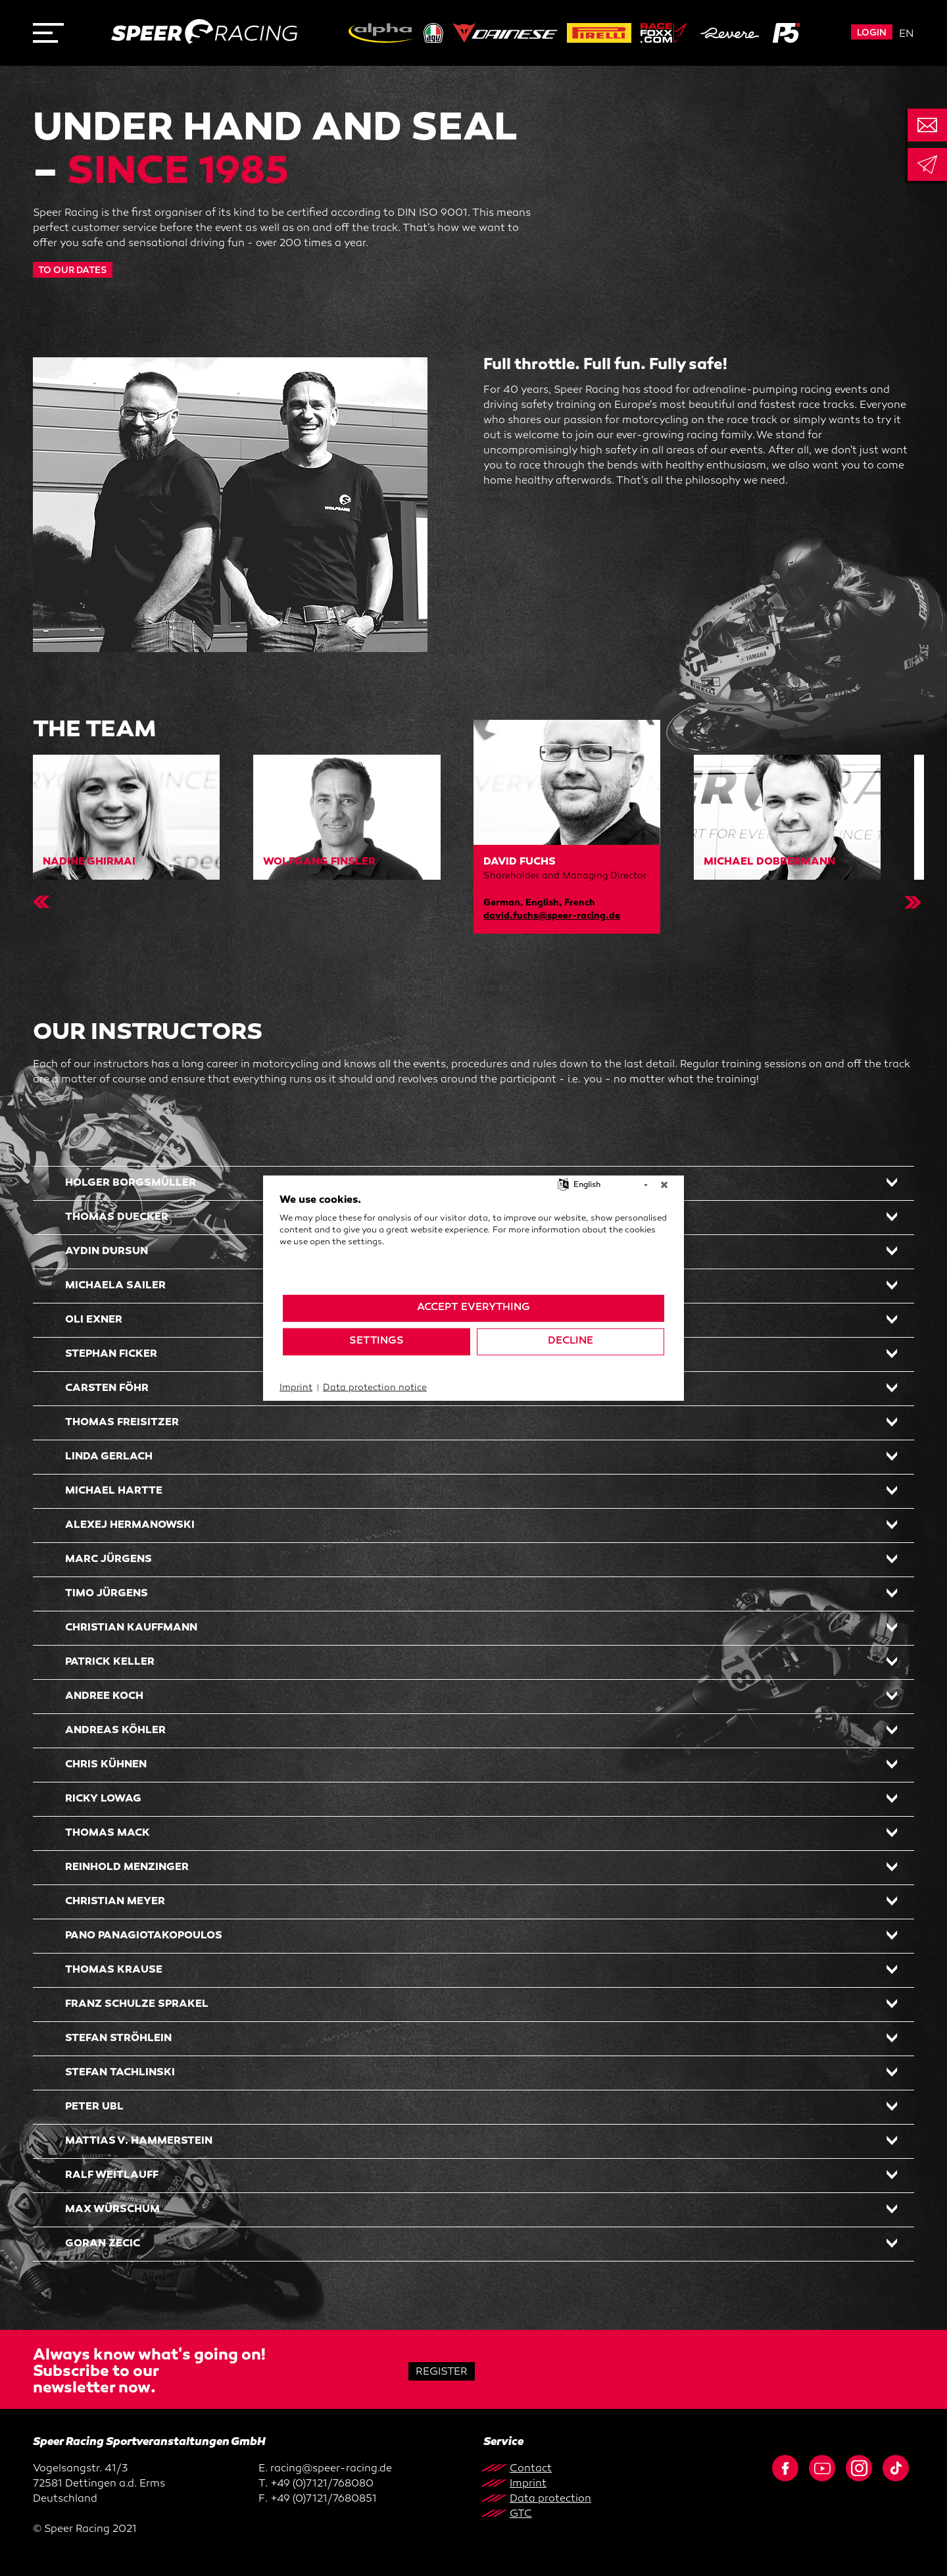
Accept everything (473, 1307)
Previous (37, 902)
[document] (473, 1243)
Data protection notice (375, 1387)
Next (909, 902)
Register (442, 2372)
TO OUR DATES (72, 270)
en (906, 34)
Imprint (295, 1387)
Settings (376, 1341)
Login (871, 33)
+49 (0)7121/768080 (322, 2484)
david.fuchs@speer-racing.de (551, 916)
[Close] (664, 1185)
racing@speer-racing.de (331, 2469)
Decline (570, 1341)
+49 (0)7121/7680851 (323, 2499)
